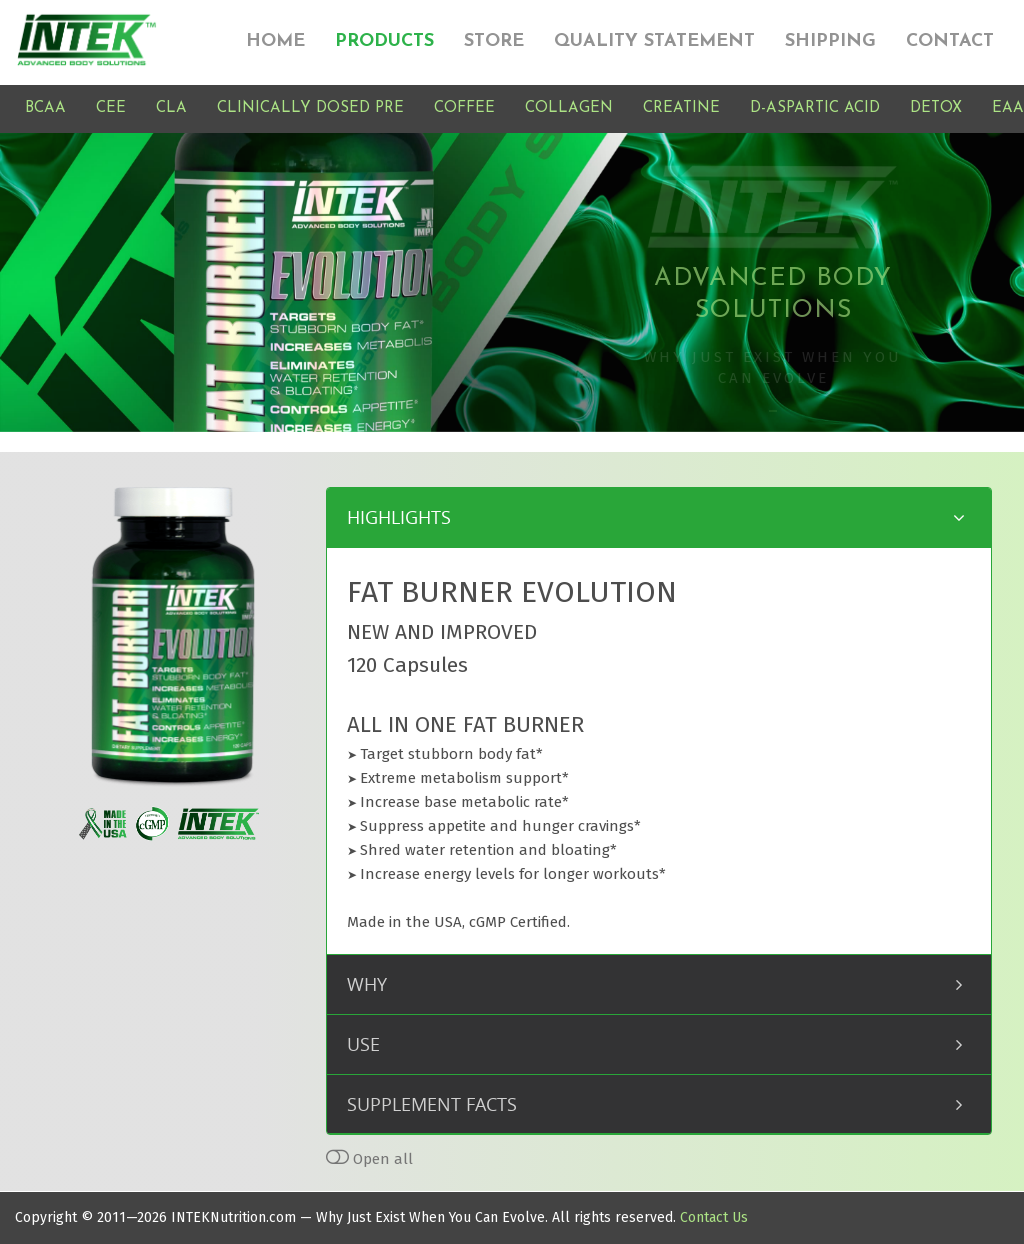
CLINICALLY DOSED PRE (310, 108)
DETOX (936, 108)
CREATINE (681, 108)
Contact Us (714, 1217)
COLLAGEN (569, 108)
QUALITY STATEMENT (654, 41)
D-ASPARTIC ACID (815, 108)
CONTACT (950, 41)
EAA (1008, 108)
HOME (275, 41)
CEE (111, 108)
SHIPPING (830, 41)
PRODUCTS (384, 41)
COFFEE (464, 108)
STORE (494, 41)
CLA (171, 108)
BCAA (45, 108)
